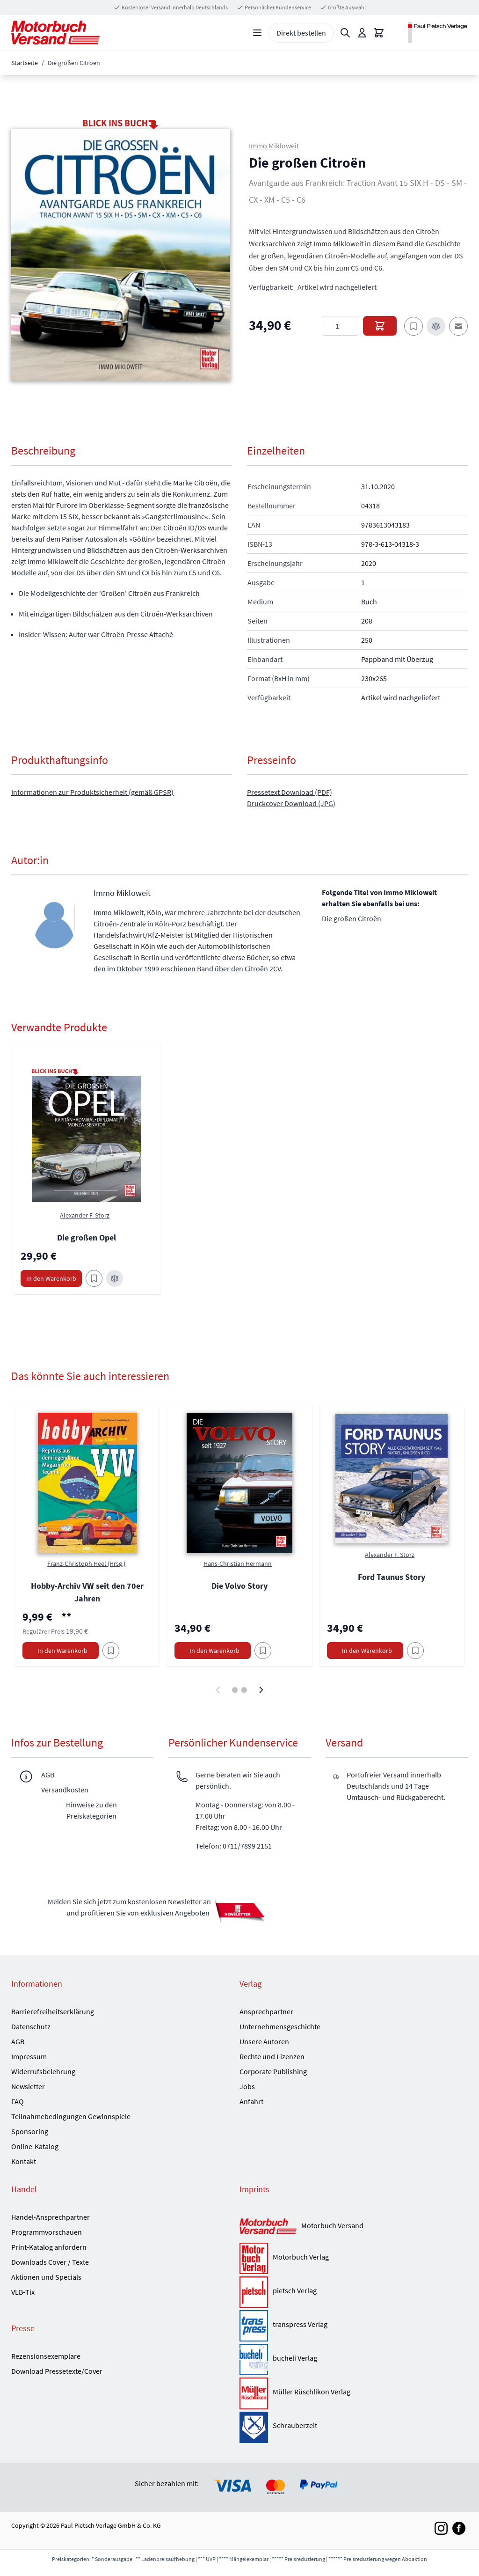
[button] (120, 255)
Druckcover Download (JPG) (291, 803)
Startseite (24, 63)
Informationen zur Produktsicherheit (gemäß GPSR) (92, 792)
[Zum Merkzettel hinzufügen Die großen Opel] (94, 1278)
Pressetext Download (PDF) (289, 792)
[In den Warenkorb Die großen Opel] (51, 1278)
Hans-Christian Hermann (237, 1563)
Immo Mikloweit (274, 145)
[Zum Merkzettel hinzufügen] (413, 326)
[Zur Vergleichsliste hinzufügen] (436, 326)
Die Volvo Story (239, 1585)
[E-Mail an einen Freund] (458, 326)
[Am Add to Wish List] (110, 1650)
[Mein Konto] (362, 32)
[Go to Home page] (55, 32)
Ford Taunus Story (391, 1576)
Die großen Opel (86, 1237)
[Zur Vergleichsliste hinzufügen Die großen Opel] (114, 1278)
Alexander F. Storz (84, 1215)
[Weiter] (261, 1690)
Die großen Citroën (351, 918)
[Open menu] (257, 33)
